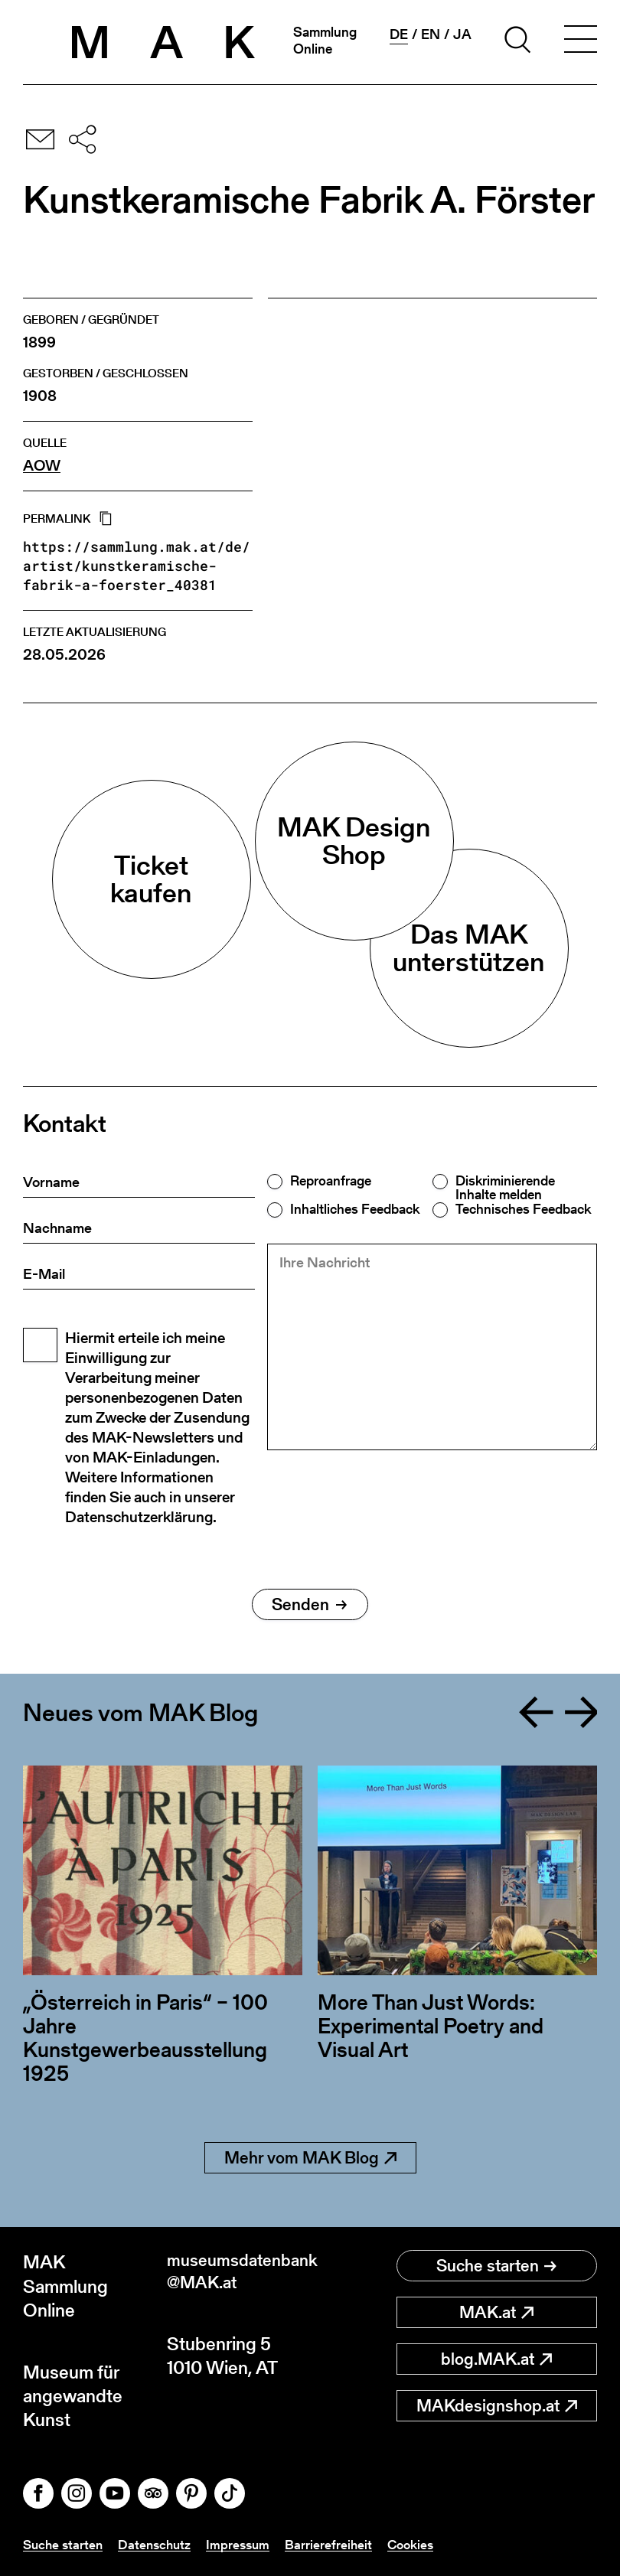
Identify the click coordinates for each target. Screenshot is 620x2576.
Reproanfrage (330, 1181)
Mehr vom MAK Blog (310, 2158)
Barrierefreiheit (338, 2544)
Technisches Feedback (523, 1209)
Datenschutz (159, 2544)
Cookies (421, 2544)
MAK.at (496, 2312)
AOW (41, 465)
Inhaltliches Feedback (354, 1209)
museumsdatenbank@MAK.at (239, 2273)
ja (462, 34)
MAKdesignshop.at (496, 2406)
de (399, 34)
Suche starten (496, 2266)
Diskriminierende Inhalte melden (505, 1188)
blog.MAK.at (496, 2359)
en (430, 34)
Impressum (246, 2544)
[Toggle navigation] (580, 42)
